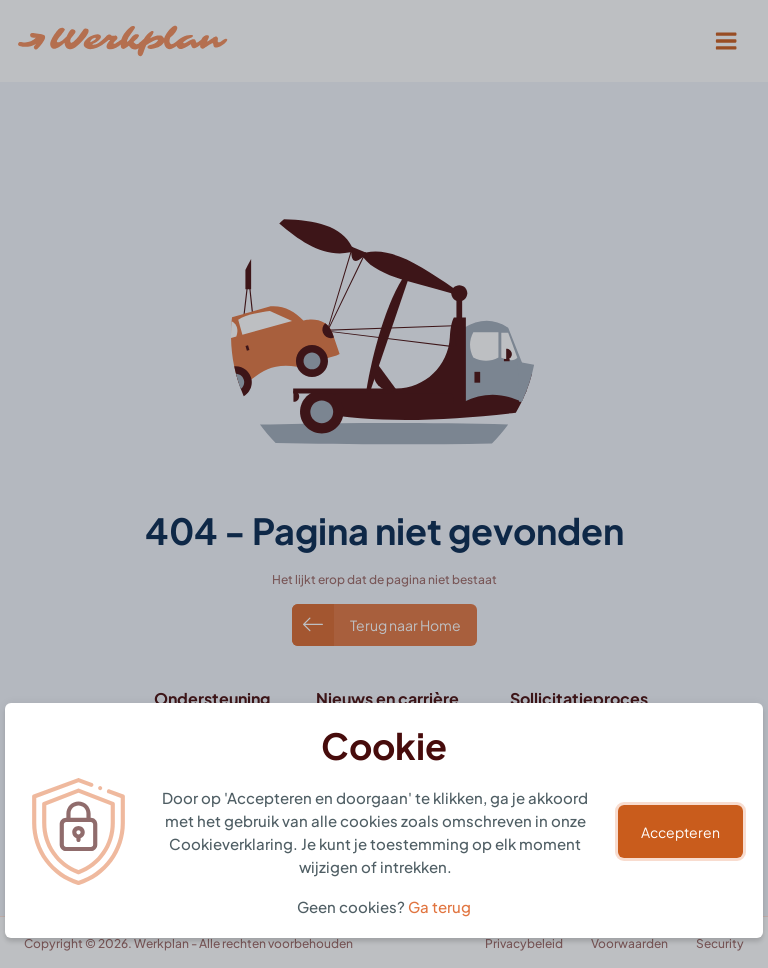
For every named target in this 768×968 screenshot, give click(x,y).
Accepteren (680, 831)
